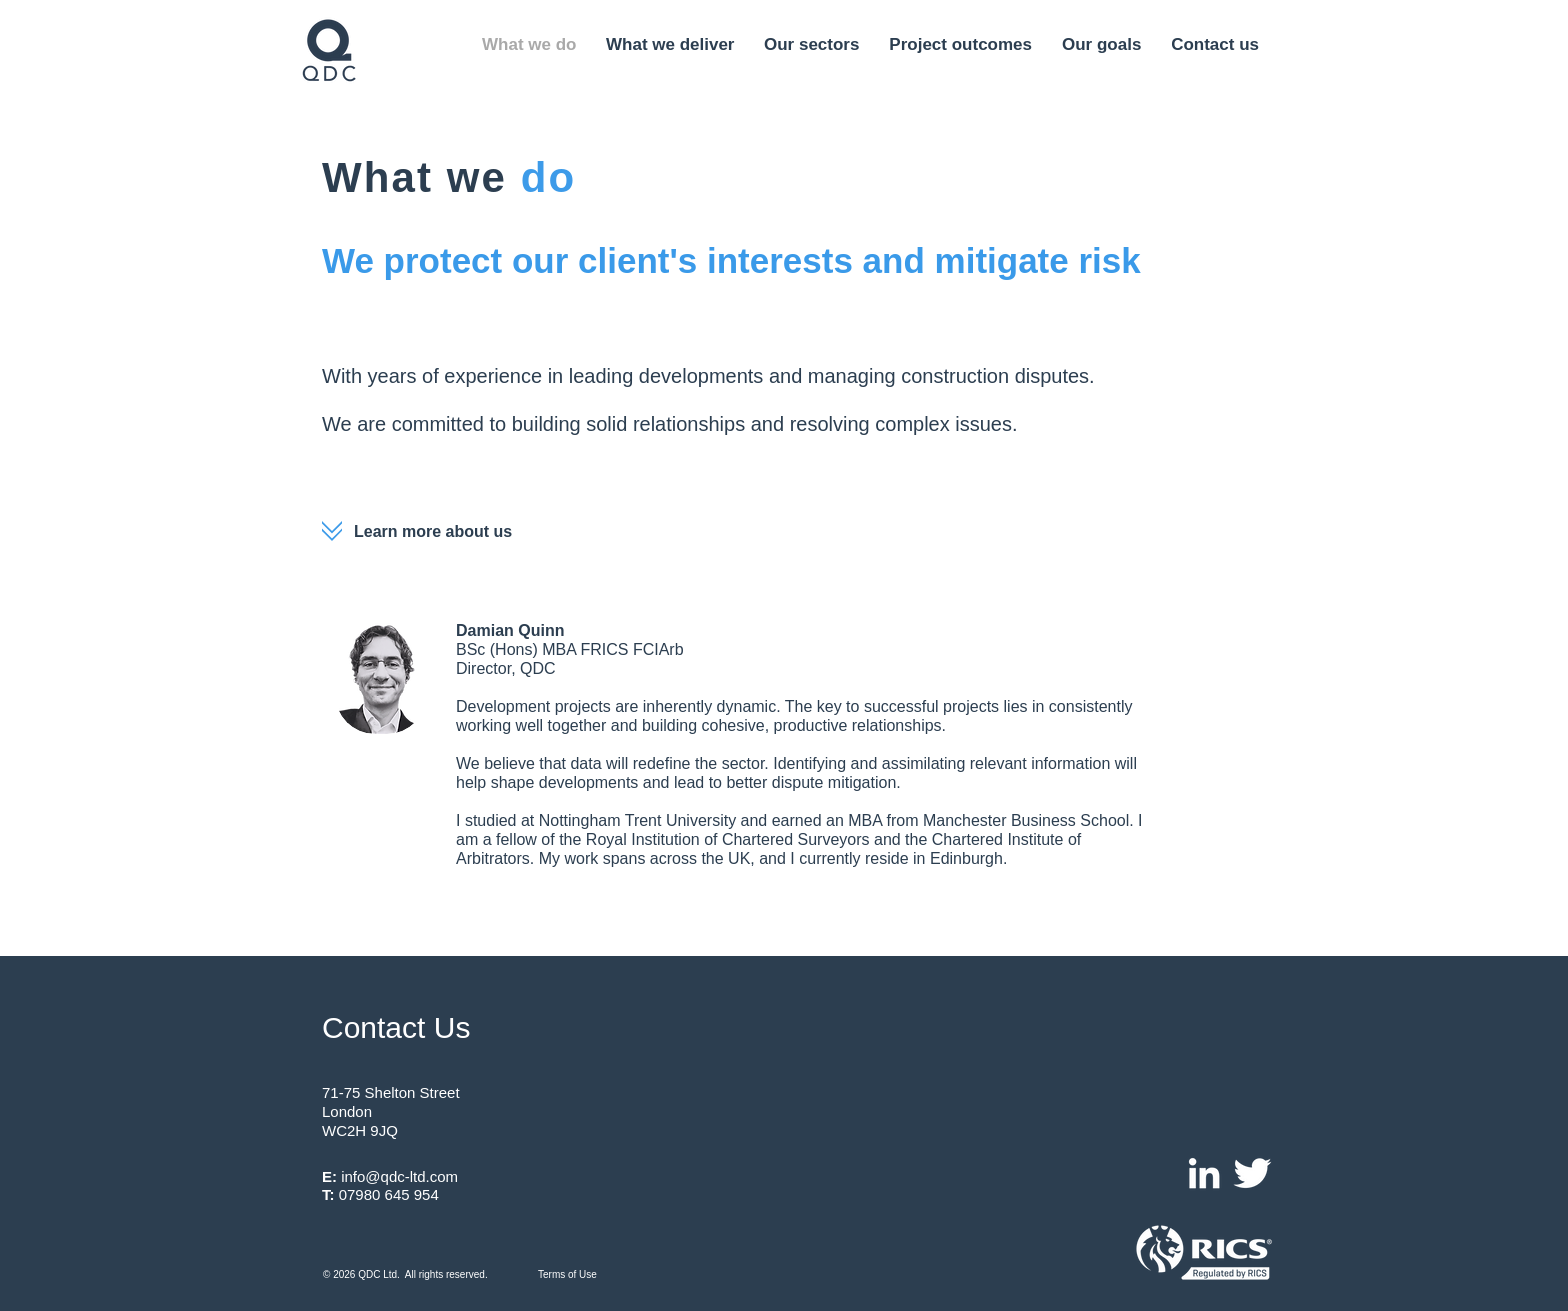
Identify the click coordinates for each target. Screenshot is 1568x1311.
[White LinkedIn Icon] (1204, 1173)
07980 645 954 (389, 1194)
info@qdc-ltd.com (399, 1176)
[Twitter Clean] (1252, 1173)
